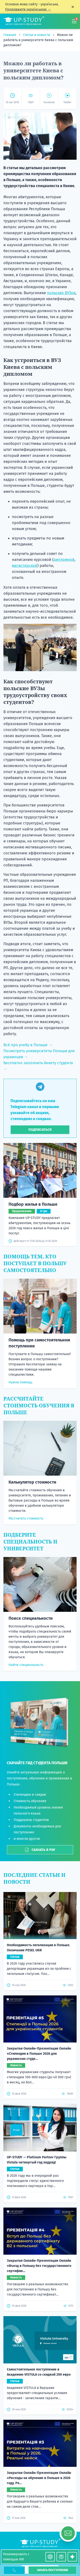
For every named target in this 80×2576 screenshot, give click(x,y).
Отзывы (40, 2391)
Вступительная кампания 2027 (40, 2384)
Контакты (40, 2363)
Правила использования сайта (40, 2466)
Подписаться (40, 1130)
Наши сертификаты (40, 2480)
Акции (40, 2336)
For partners (40, 2309)
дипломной (64, 559)
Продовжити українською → (28, 9)
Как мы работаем (40, 2411)
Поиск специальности (31, 1618)
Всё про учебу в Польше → (27, 1045)
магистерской (24, 565)
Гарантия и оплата (40, 2494)
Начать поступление (52, 2570)
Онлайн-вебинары (40, 2453)
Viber (32, 2536)
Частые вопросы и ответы (40, 2487)
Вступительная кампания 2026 (40, 2377)
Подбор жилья (40, 2446)
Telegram (45, 2536)
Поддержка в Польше (40, 2459)
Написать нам (40, 2321)
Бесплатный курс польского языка (40, 2425)
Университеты (40, 2343)
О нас (40, 2418)
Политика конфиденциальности (40, 2473)
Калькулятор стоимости (32, 1482)
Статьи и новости (37, 35)
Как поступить (40, 2405)
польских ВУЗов (61, 293)
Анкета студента (40, 2370)
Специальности (40, 2350)
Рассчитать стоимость (26, 1518)
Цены (40, 2357)
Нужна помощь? (40, 2298)
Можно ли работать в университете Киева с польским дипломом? (38, 40)
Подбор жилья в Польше (33, 1204)
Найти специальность (26, 1665)
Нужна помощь (20, 1382)
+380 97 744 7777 (40, 2525)
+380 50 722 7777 (40, 2530)
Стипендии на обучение (40, 2439)
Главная (10, 35)
